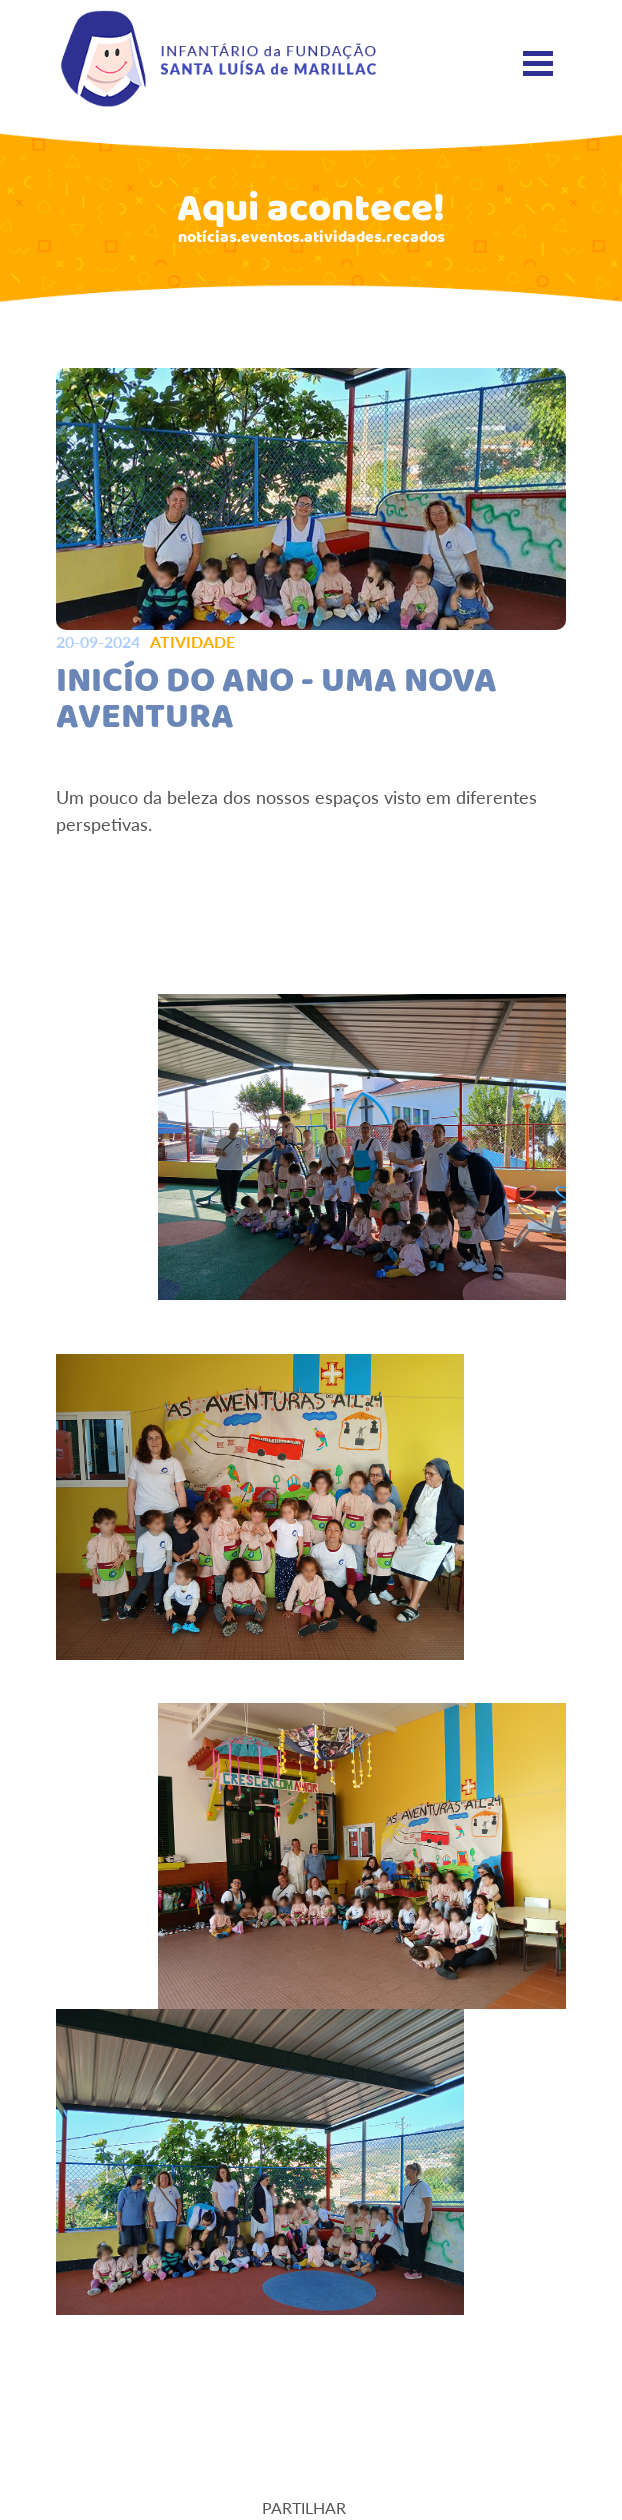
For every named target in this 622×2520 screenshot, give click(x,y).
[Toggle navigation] (538, 63)
